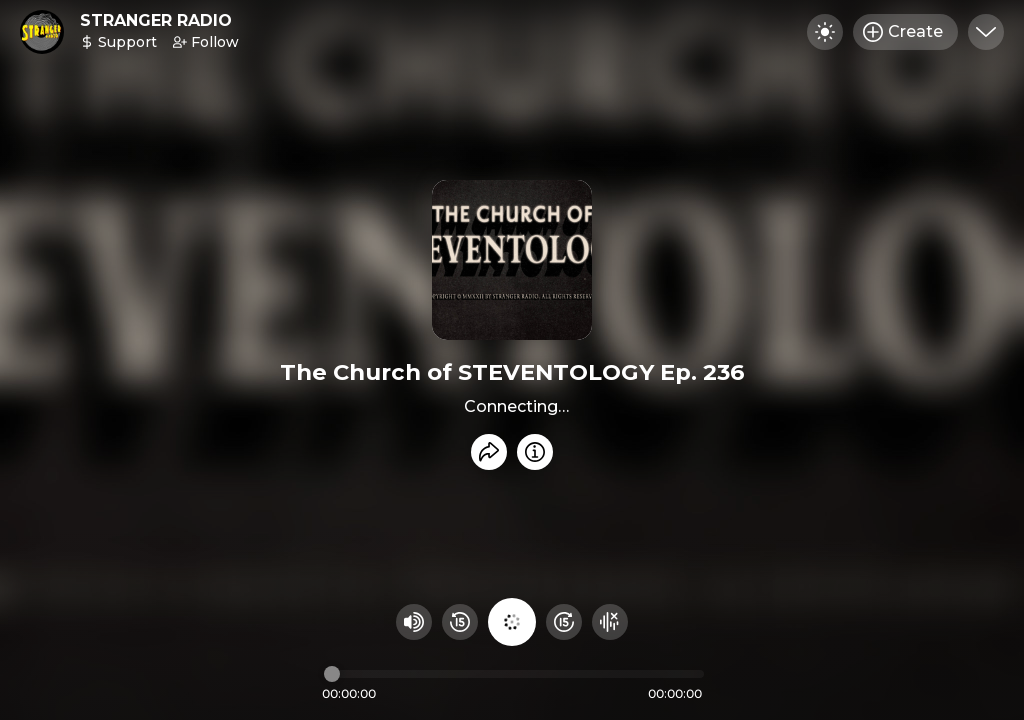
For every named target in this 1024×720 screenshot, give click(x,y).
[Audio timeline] (514, 674)
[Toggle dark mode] (825, 32)
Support (118, 42)
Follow (206, 42)
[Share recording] (489, 452)
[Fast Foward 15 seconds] (564, 622)
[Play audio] (512, 622)
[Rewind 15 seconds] (460, 622)
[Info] (535, 452)
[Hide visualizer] (610, 622)
